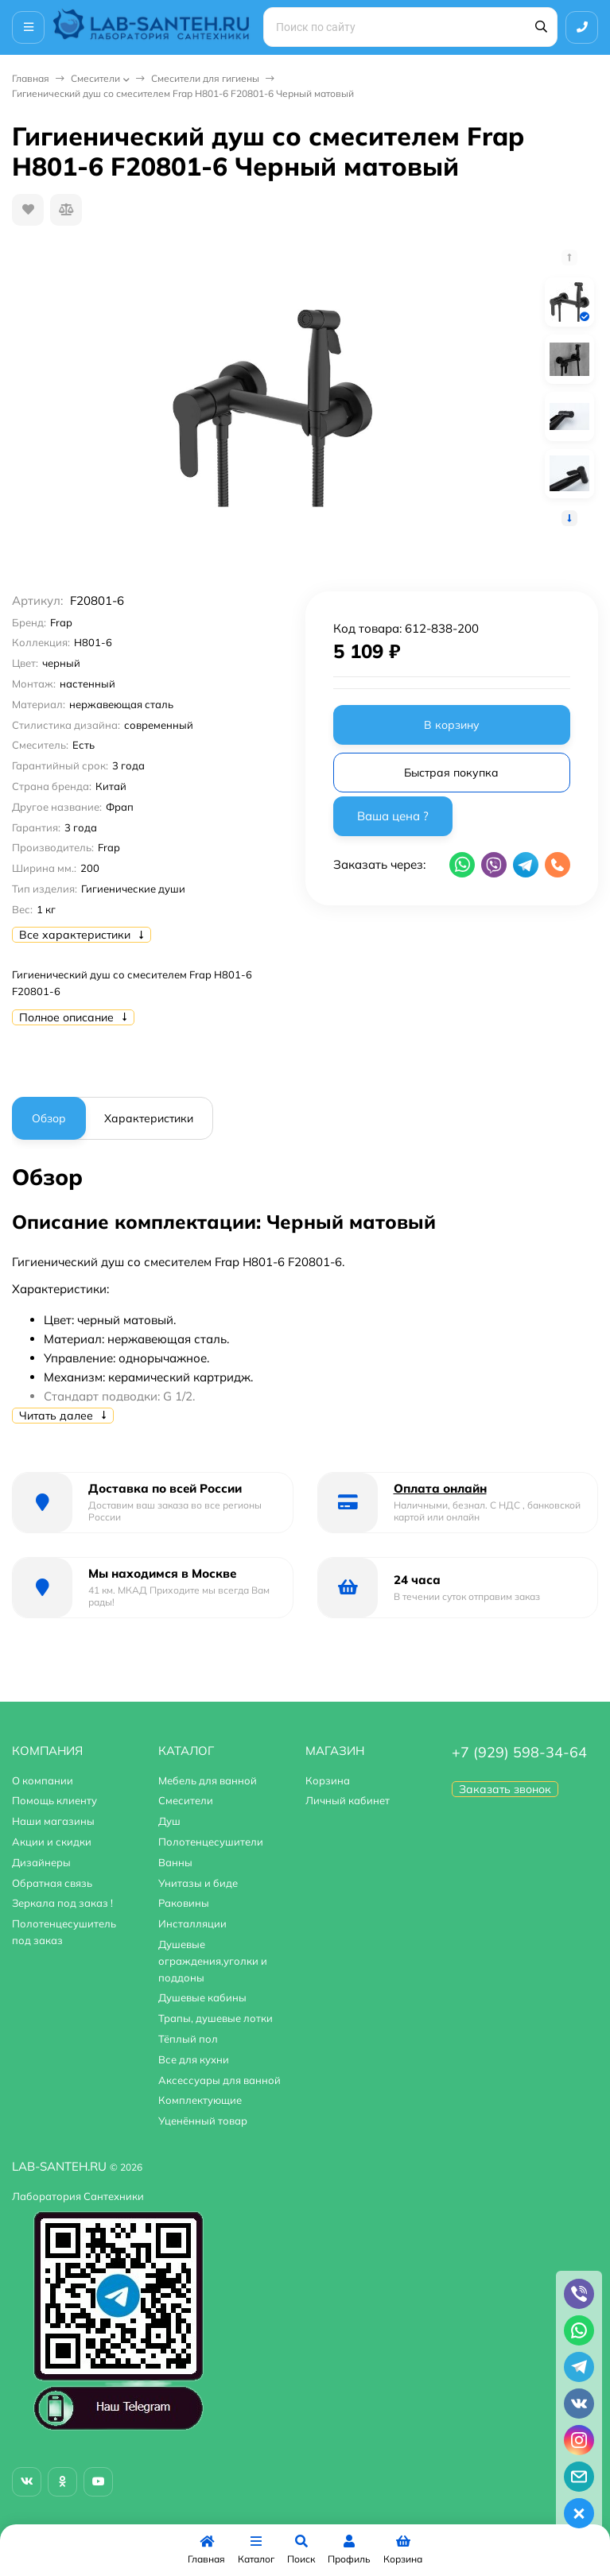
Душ (169, 1821)
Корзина (327, 1780)
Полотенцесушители (210, 1841)
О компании (42, 1780)
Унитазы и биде (198, 1883)
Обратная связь (52, 1883)
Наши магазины (53, 1821)
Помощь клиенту (54, 1800)
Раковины (183, 1902)
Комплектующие (200, 2100)
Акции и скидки (51, 1841)
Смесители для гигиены (205, 78)
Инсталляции (192, 1923)
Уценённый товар (202, 2120)
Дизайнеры (41, 1862)
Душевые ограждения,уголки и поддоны (212, 1961)
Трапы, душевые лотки (215, 2018)
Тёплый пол (188, 2038)
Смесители (95, 78)
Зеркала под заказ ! (62, 1902)
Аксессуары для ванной (219, 2080)
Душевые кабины (202, 1997)
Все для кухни (193, 2059)
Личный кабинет (347, 1800)
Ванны (175, 1862)
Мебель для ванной (207, 1780)
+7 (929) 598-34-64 (519, 1752)
